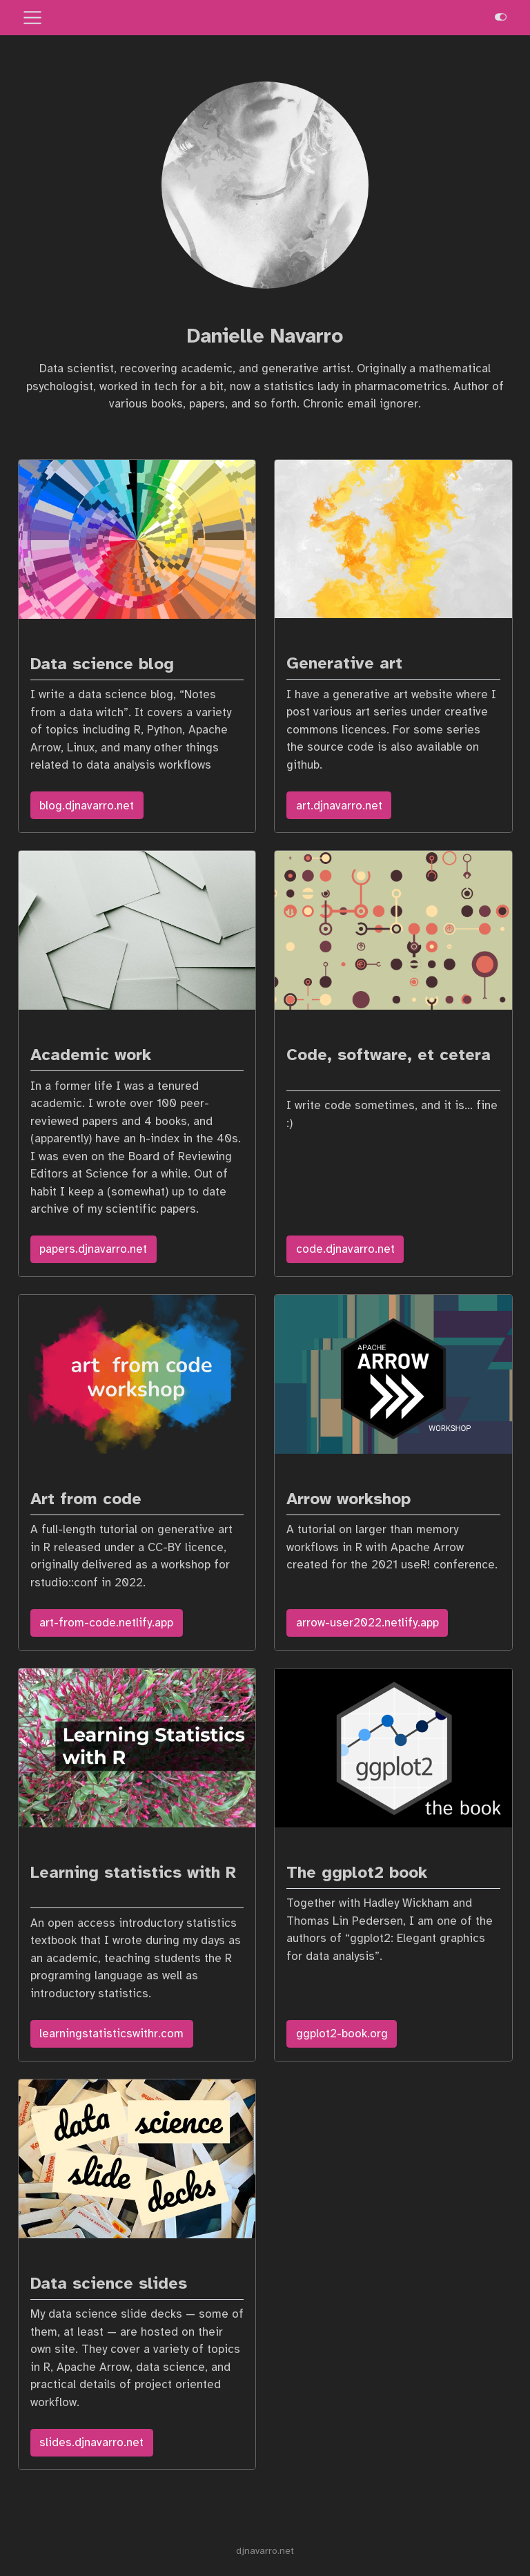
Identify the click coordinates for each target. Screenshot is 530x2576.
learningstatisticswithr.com (111, 2033)
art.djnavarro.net (339, 805)
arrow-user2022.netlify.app (367, 1622)
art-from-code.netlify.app (106, 1622)
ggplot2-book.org (342, 2033)
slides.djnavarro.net (91, 2442)
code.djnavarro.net (345, 1249)
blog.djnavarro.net (86, 805)
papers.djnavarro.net (93, 1249)
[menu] (32, 18)
